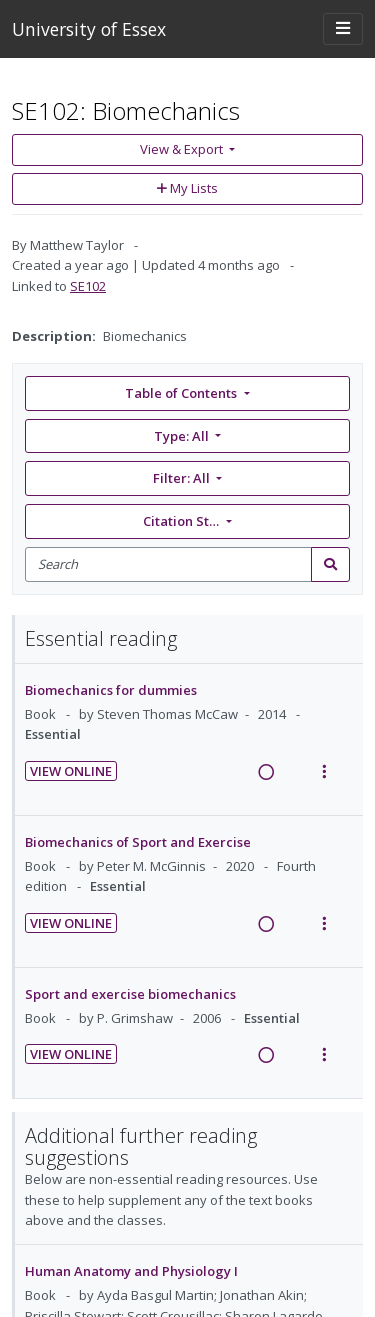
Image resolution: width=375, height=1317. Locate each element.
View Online (71, 771)
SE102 (88, 286)
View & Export (183, 149)
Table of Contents (182, 393)
